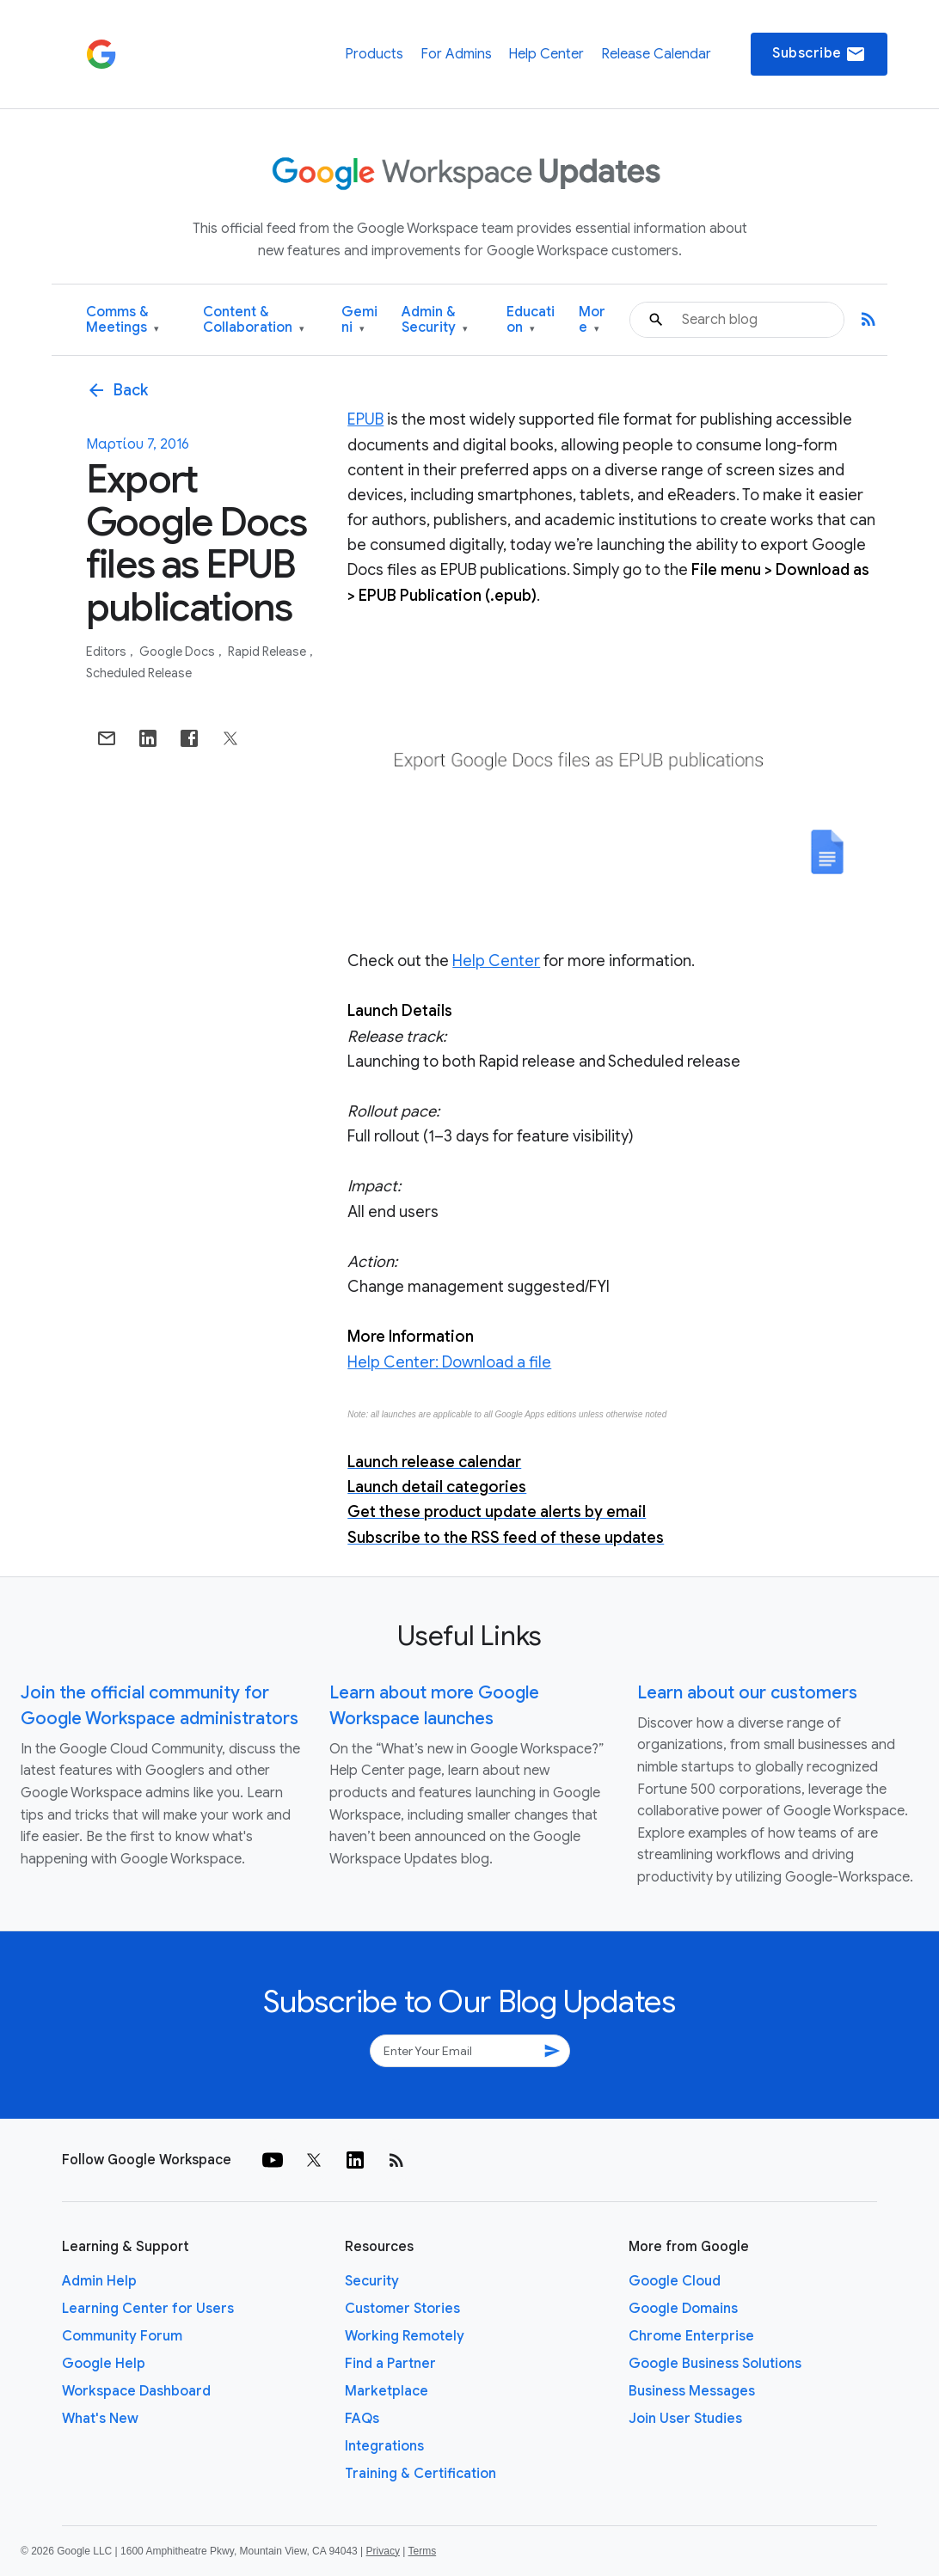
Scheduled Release (139, 673)
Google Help (103, 2363)
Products (374, 54)
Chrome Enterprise (691, 2336)
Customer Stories (402, 2308)
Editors (107, 651)
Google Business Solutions (715, 2363)
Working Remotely (404, 2336)
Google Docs (178, 651)
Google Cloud (675, 2281)
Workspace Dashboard (136, 2391)
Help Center (546, 54)
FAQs (362, 2418)
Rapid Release (268, 651)
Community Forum (122, 2336)
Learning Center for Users (148, 2308)
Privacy (383, 2551)
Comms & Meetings (122, 320)
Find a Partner (390, 2363)
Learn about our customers (747, 1693)
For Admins (456, 54)
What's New (100, 2418)
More (592, 320)
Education (530, 320)
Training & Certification (420, 2473)
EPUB (365, 419)
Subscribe (819, 54)
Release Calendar (656, 54)
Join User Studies (685, 2418)
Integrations (384, 2446)
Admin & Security (435, 320)
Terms (422, 2551)
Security (372, 2281)
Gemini (359, 320)
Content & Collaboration (253, 320)
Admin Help (99, 2281)
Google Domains (683, 2308)
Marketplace (386, 2391)
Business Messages (692, 2391)
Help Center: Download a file (449, 1362)
